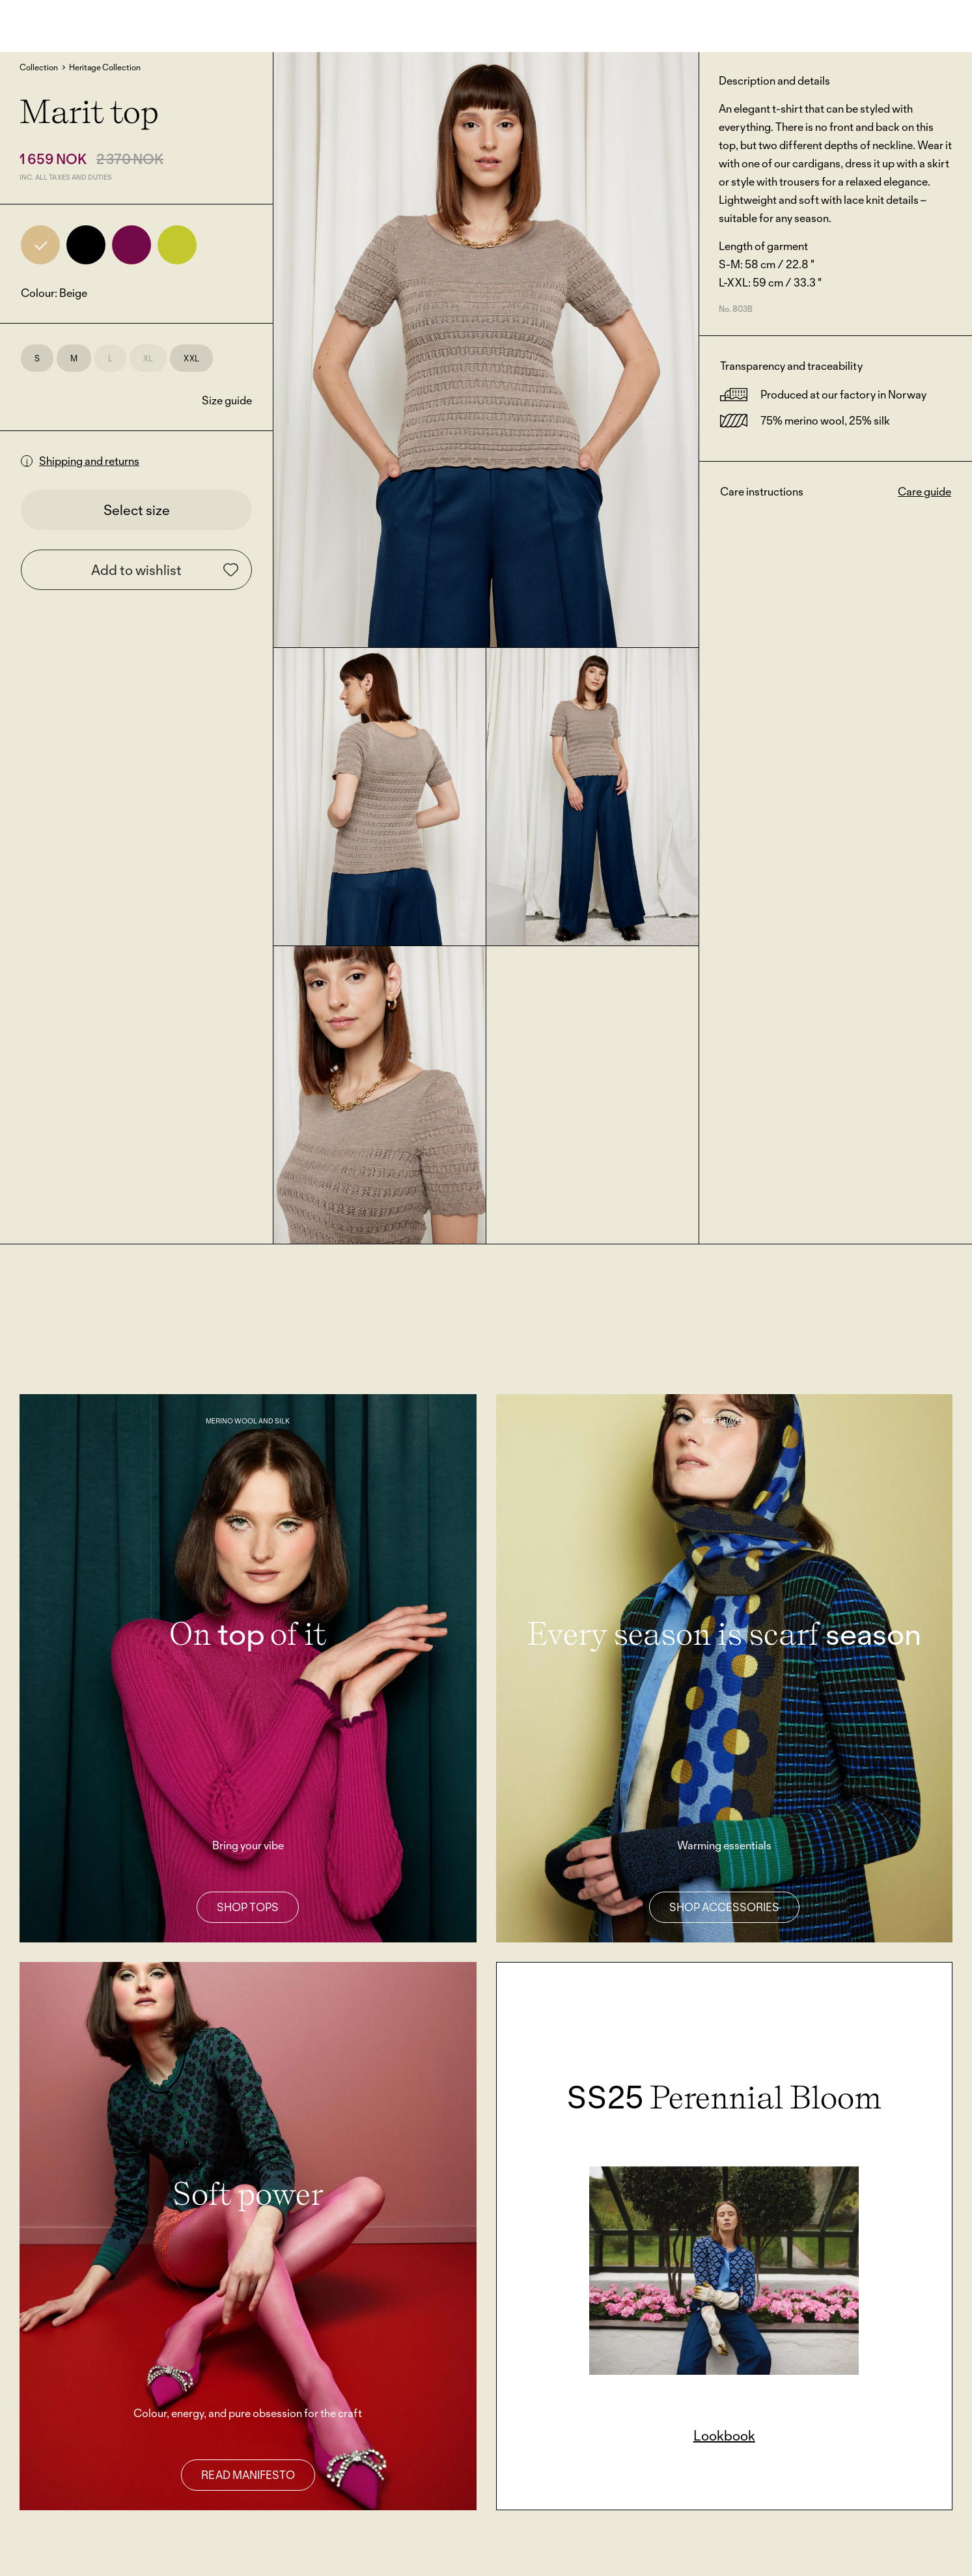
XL (148, 358)
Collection (39, 67)
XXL (191, 358)
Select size (137, 509)
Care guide (924, 491)
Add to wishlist (164, 569)
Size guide (227, 400)
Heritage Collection (105, 67)
